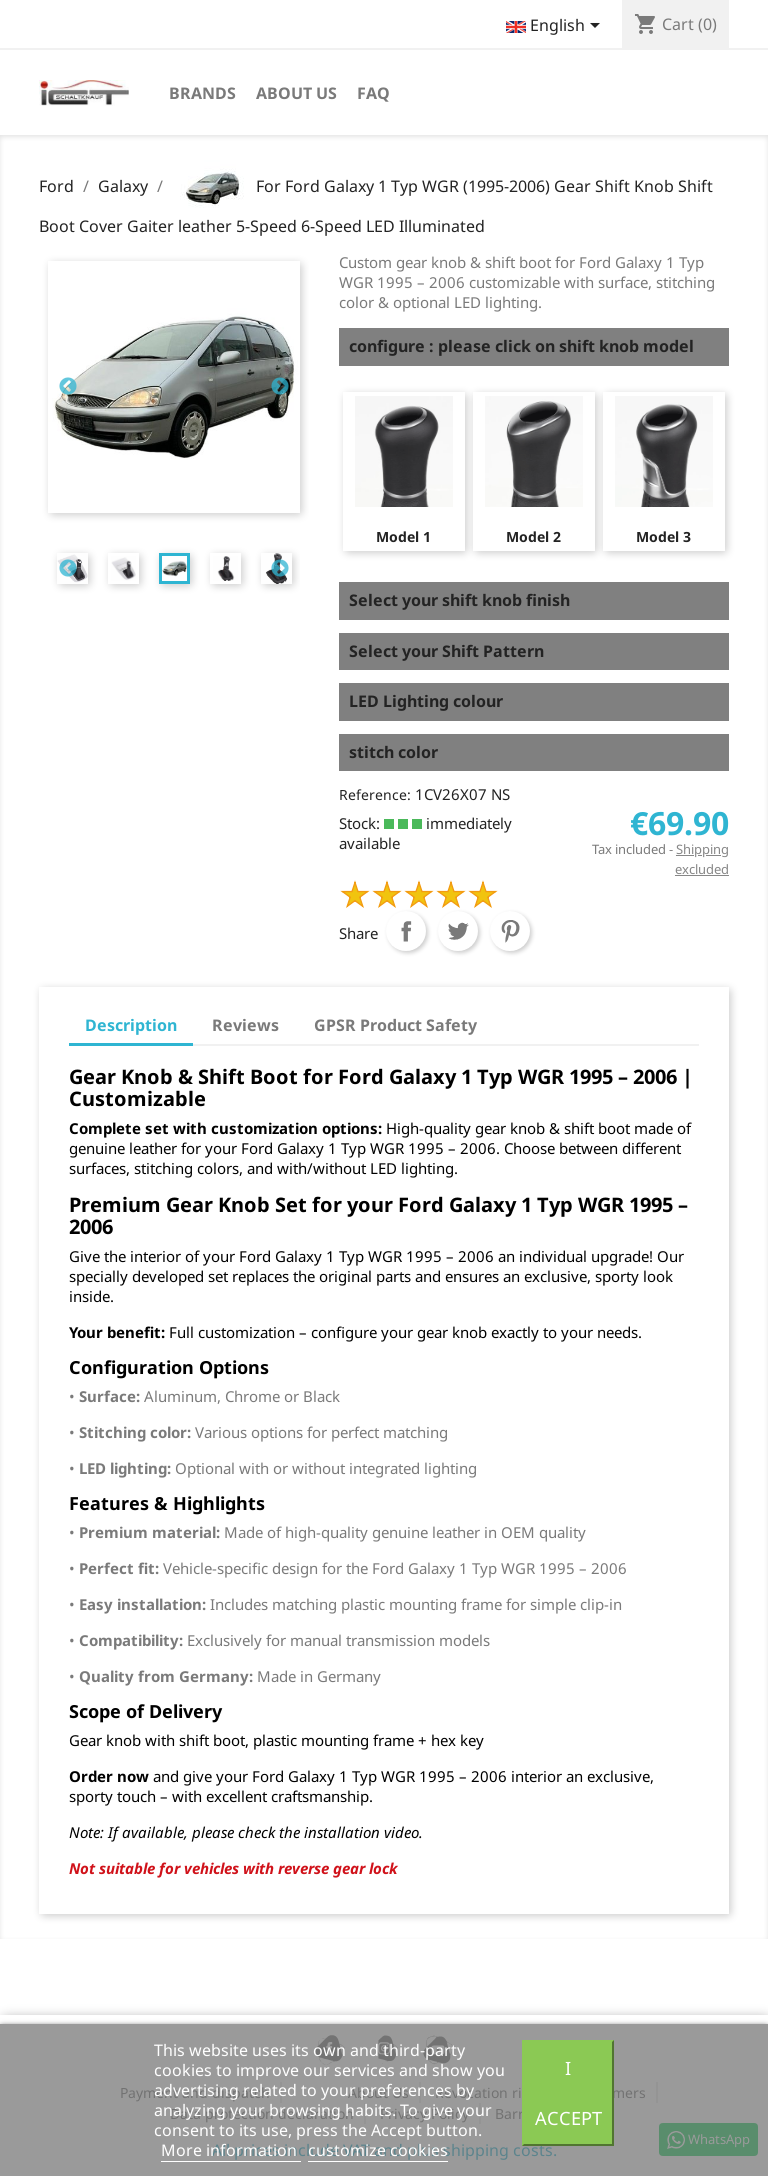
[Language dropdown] (556, 27)
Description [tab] (131, 1025)
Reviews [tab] (245, 1025)
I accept (568, 2092)
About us (296, 93)
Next (280, 387)
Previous (68, 387)
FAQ (373, 93)
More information (231, 2150)
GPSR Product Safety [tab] (395, 1025)
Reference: (375, 794)
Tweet (458, 931)
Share (406, 931)
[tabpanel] (174, 568)
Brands (202, 93)
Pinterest (510, 931)
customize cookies (378, 2150)
